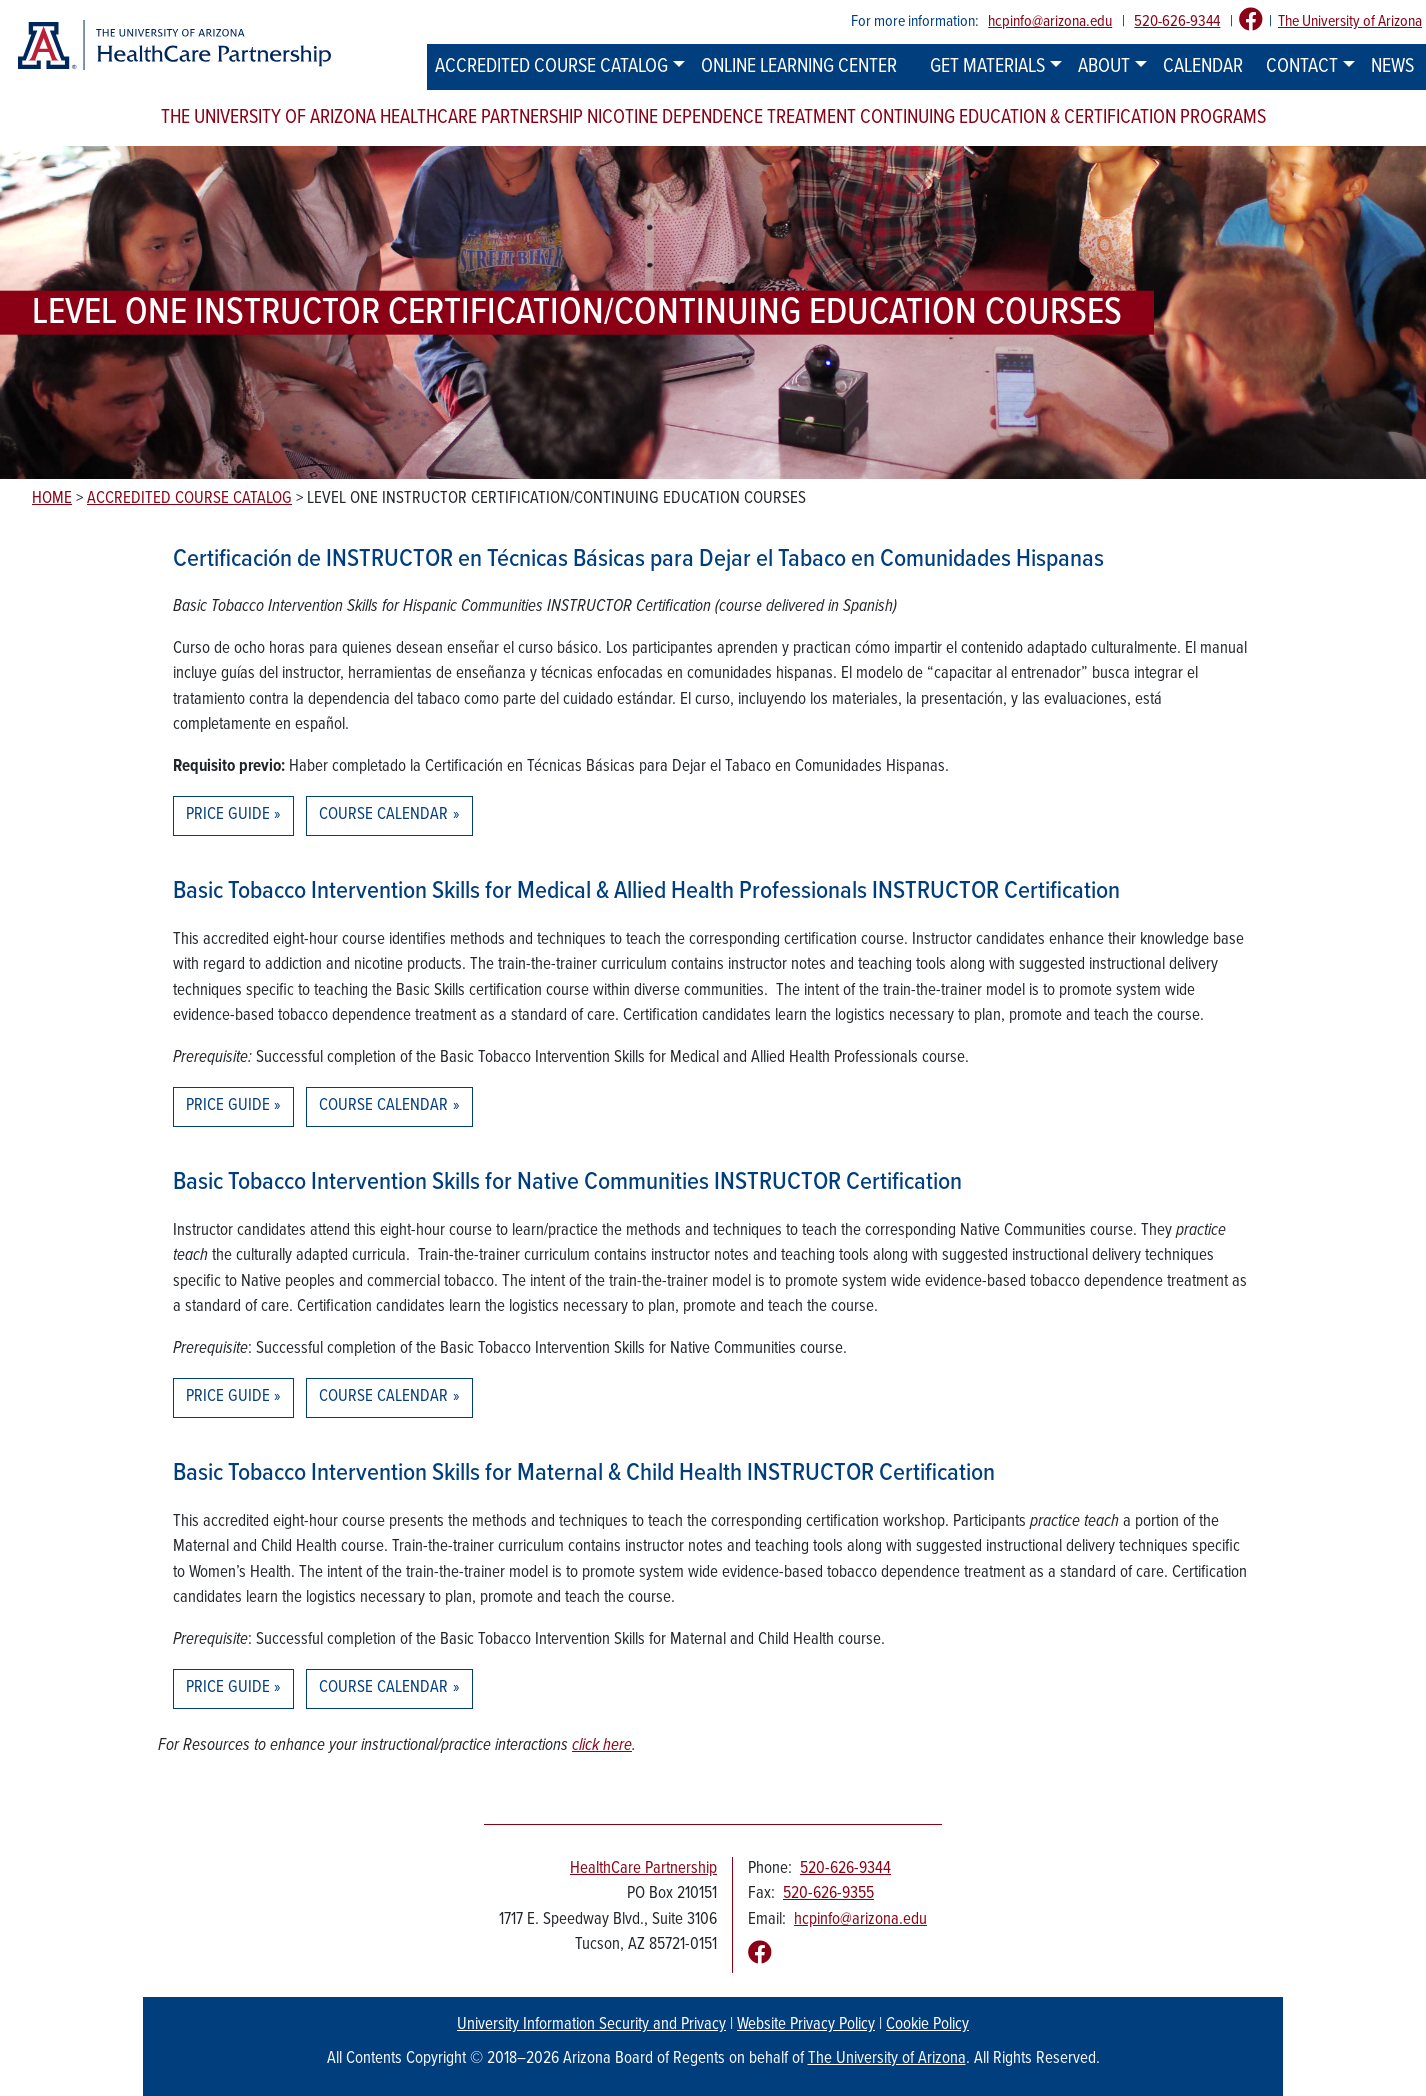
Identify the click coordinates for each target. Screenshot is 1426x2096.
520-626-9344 (1177, 21)
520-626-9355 (828, 1894)
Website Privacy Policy (806, 2025)
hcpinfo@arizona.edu (1050, 21)
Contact (1302, 67)
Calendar (1203, 67)
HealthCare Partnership (643, 1869)
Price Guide (228, 815)
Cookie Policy (927, 2025)
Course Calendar (383, 815)
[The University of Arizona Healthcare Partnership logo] (173, 45)
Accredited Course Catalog (551, 67)
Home (52, 499)
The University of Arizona (1350, 21)
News (1392, 67)
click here (602, 1746)
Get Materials (987, 67)
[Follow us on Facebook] (1251, 21)
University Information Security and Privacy (591, 2025)
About (1104, 67)
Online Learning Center (799, 67)
